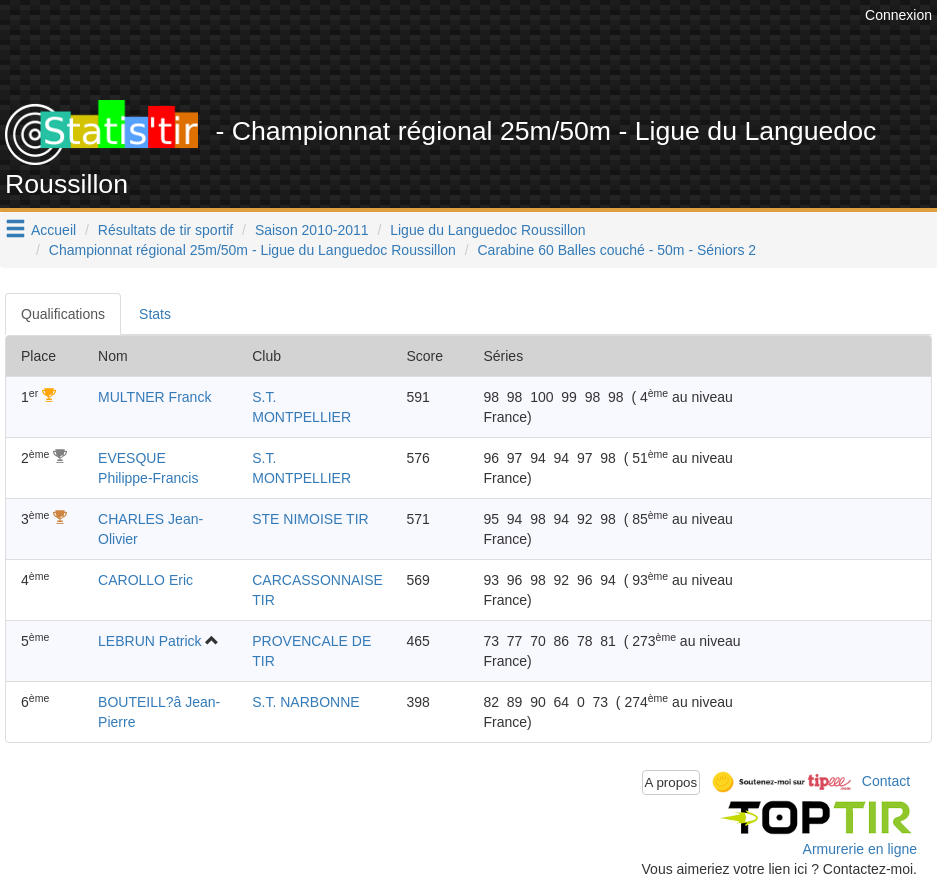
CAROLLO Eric (145, 580)
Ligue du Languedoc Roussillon (487, 230)
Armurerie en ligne (860, 849)
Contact (886, 781)
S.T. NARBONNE (305, 702)
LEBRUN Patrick (149, 641)
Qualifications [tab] (63, 314)
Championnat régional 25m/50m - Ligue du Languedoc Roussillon (252, 250)
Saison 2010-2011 (312, 230)
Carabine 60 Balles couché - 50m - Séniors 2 (617, 250)
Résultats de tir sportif (165, 230)
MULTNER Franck (154, 397)
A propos (671, 782)
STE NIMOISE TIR (310, 519)
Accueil (53, 230)
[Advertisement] (496, 50)
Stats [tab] (155, 314)
